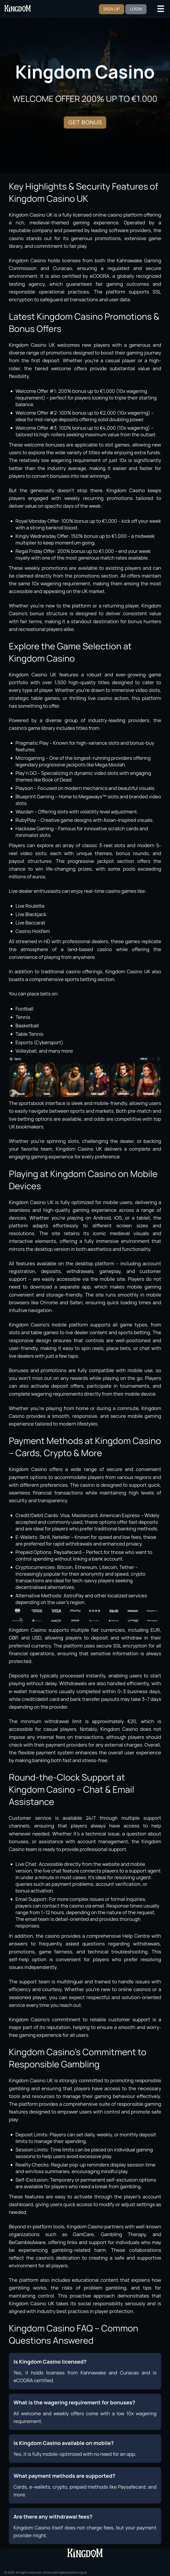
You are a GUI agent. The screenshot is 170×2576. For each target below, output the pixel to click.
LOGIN (136, 9)
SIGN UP (111, 9)
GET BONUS (85, 122)
